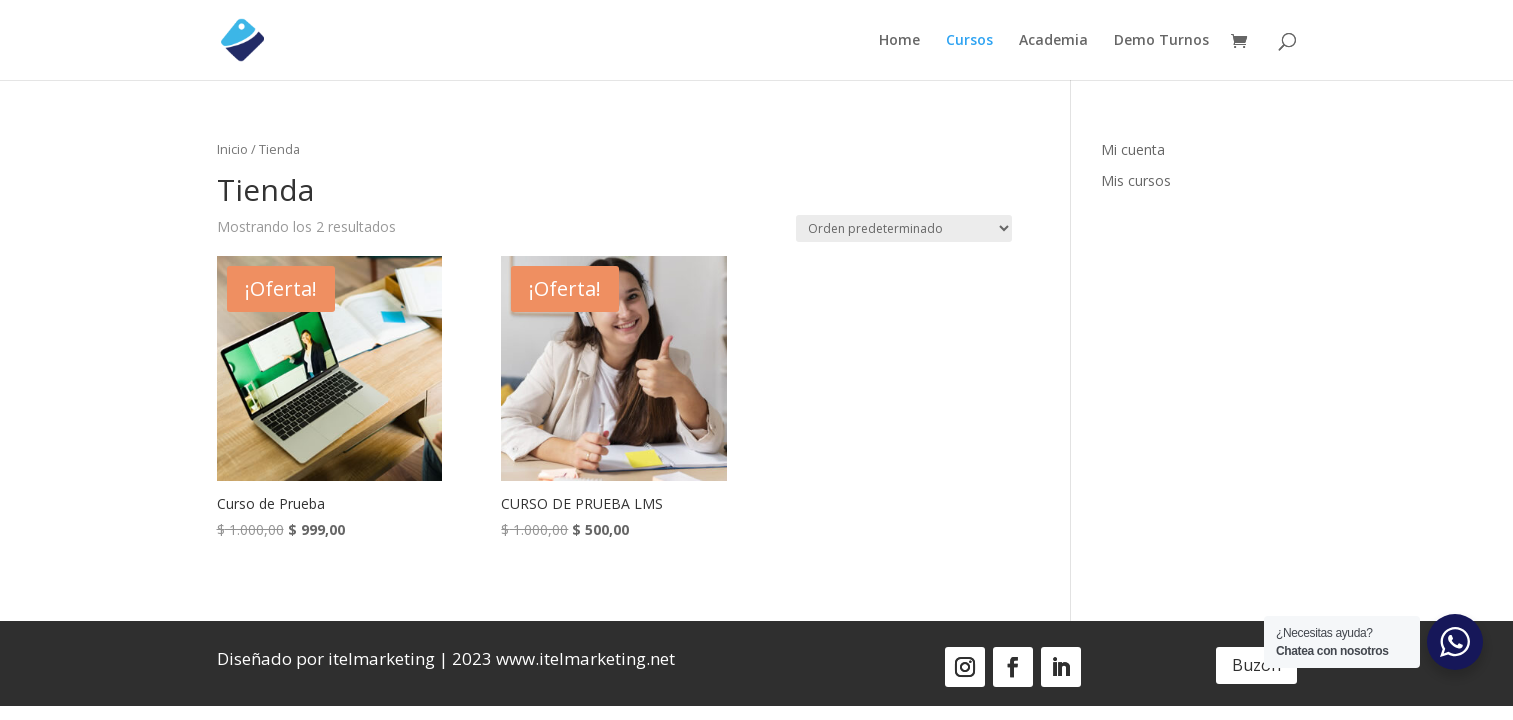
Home (899, 41)
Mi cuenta (1133, 149)
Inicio (232, 149)
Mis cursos (1136, 180)
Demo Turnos (1161, 41)
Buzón (1256, 665)
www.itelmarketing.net (585, 658)
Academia (1053, 41)
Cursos (969, 41)
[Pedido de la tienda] (904, 228)
